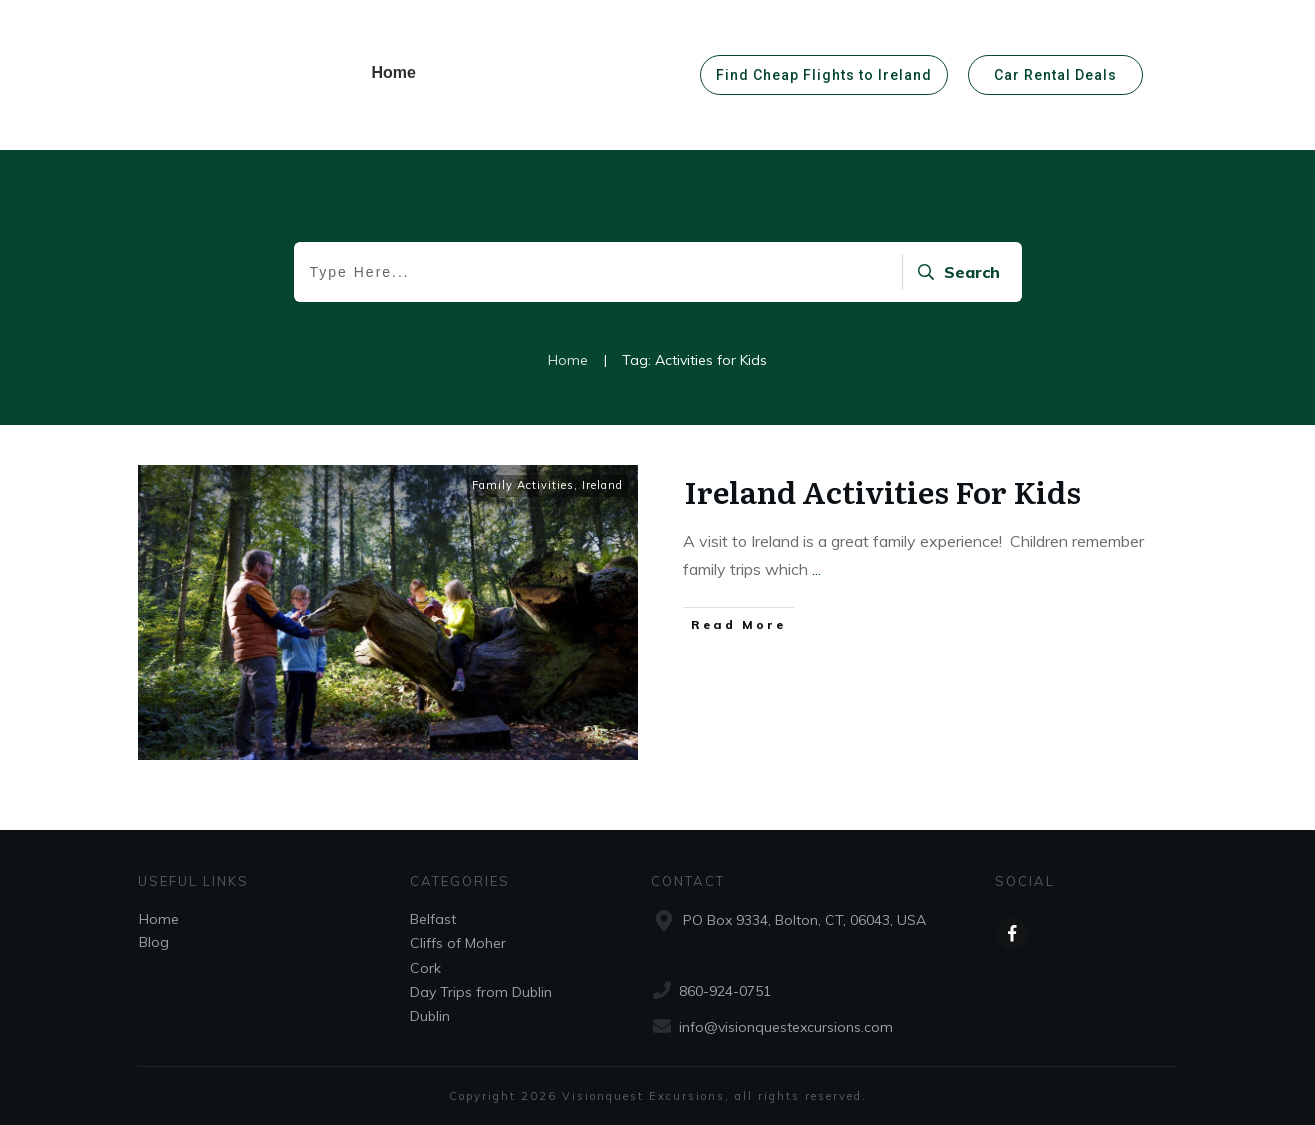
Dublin (430, 1016)
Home (159, 919)
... (816, 569)
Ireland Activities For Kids (882, 491)
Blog (154, 942)
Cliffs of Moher (458, 943)
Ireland (602, 485)
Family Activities (523, 485)
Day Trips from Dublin (481, 992)
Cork (425, 968)
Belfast (433, 919)
